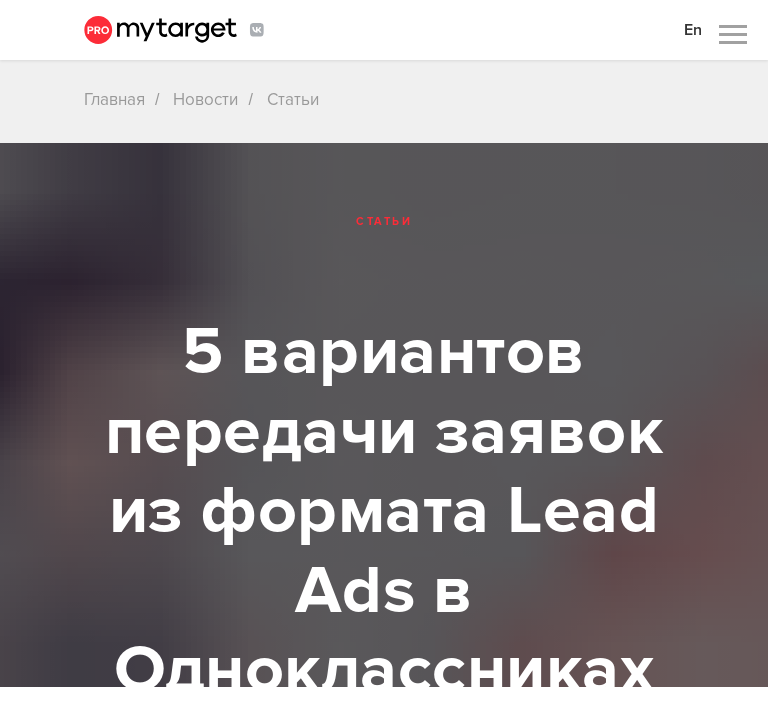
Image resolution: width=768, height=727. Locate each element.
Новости (205, 99)
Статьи (293, 99)
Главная (114, 99)
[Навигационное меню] (733, 35)
